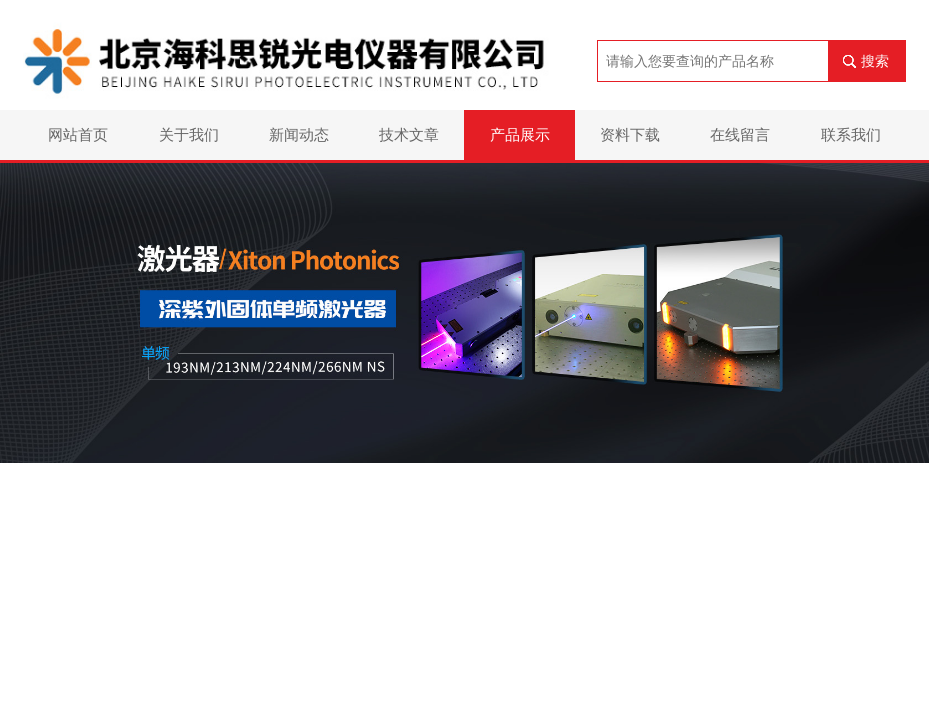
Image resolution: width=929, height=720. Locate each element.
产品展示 (520, 134)
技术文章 (409, 134)
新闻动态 (299, 134)
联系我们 (851, 134)
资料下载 (630, 134)
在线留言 (740, 134)
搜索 (875, 61)
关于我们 (189, 134)
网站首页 (78, 134)
